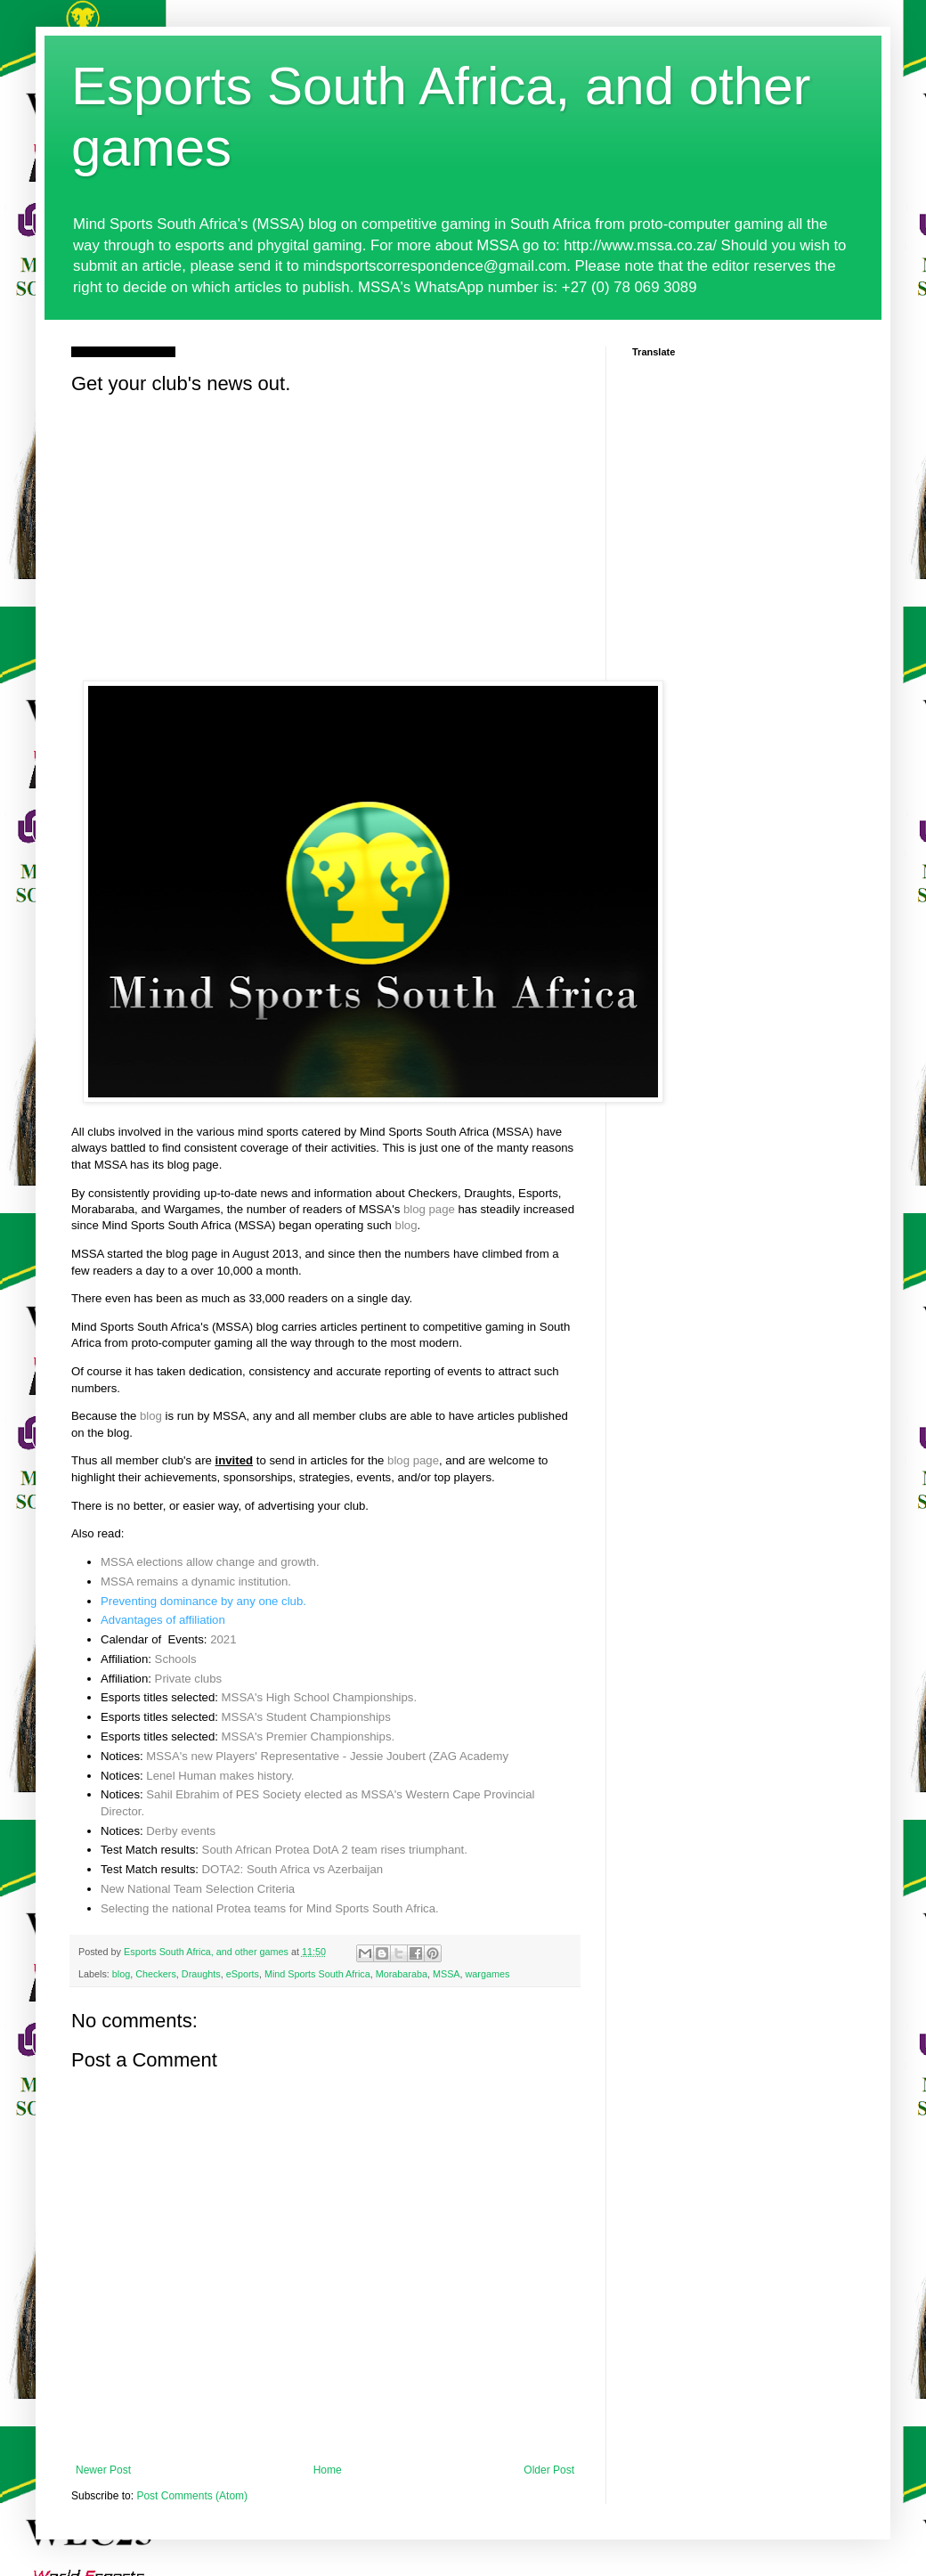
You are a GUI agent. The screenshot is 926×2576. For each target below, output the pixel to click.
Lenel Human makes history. (220, 1775)
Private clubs (189, 1678)
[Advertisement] (325, 534)
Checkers (155, 1974)
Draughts (201, 1974)
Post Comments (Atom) (192, 2496)
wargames (488, 1974)
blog (406, 1225)
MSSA (446, 1974)
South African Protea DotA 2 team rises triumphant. (334, 1849)
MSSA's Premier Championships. (308, 1736)
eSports (242, 1974)
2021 (223, 1639)
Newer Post (103, 2470)
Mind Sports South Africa (317, 1974)
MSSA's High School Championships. (319, 1697)
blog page (429, 1209)
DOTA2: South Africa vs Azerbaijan (293, 1869)
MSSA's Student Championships (306, 1717)
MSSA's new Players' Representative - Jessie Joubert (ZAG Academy (327, 1756)
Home (327, 2470)
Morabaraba (401, 1974)
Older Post (549, 2470)
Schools (176, 1659)
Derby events (180, 1831)
